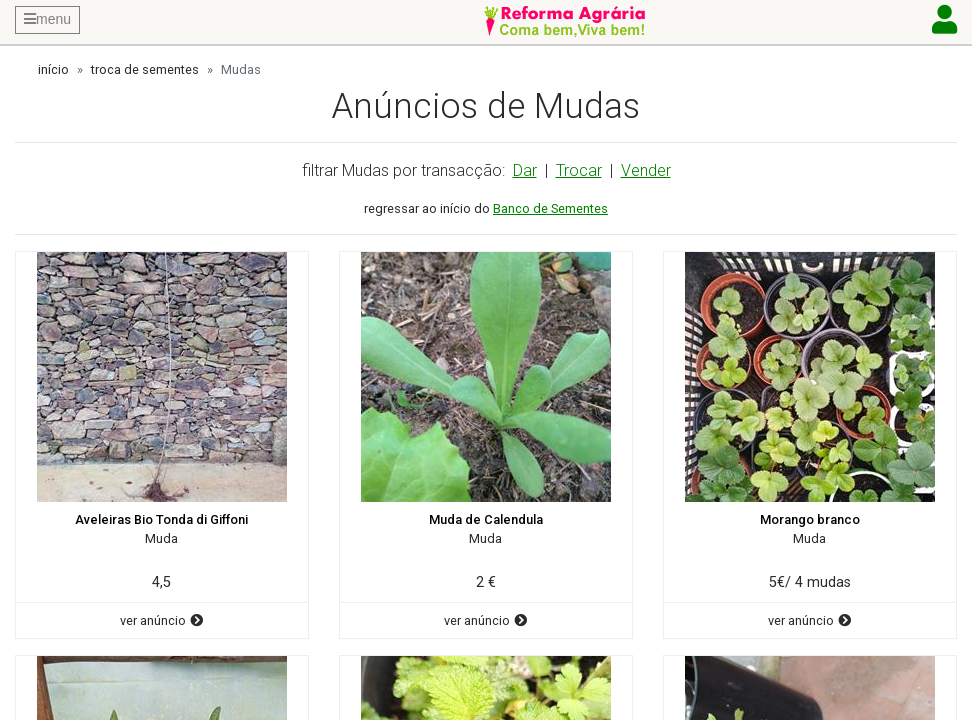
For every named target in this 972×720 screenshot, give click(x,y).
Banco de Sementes (550, 208)
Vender (646, 170)
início (53, 69)
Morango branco (810, 519)
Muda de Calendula (486, 519)
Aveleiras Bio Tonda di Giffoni (161, 519)
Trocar (579, 170)
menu (47, 19)
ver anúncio (161, 620)
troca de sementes (145, 69)
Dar (525, 170)
